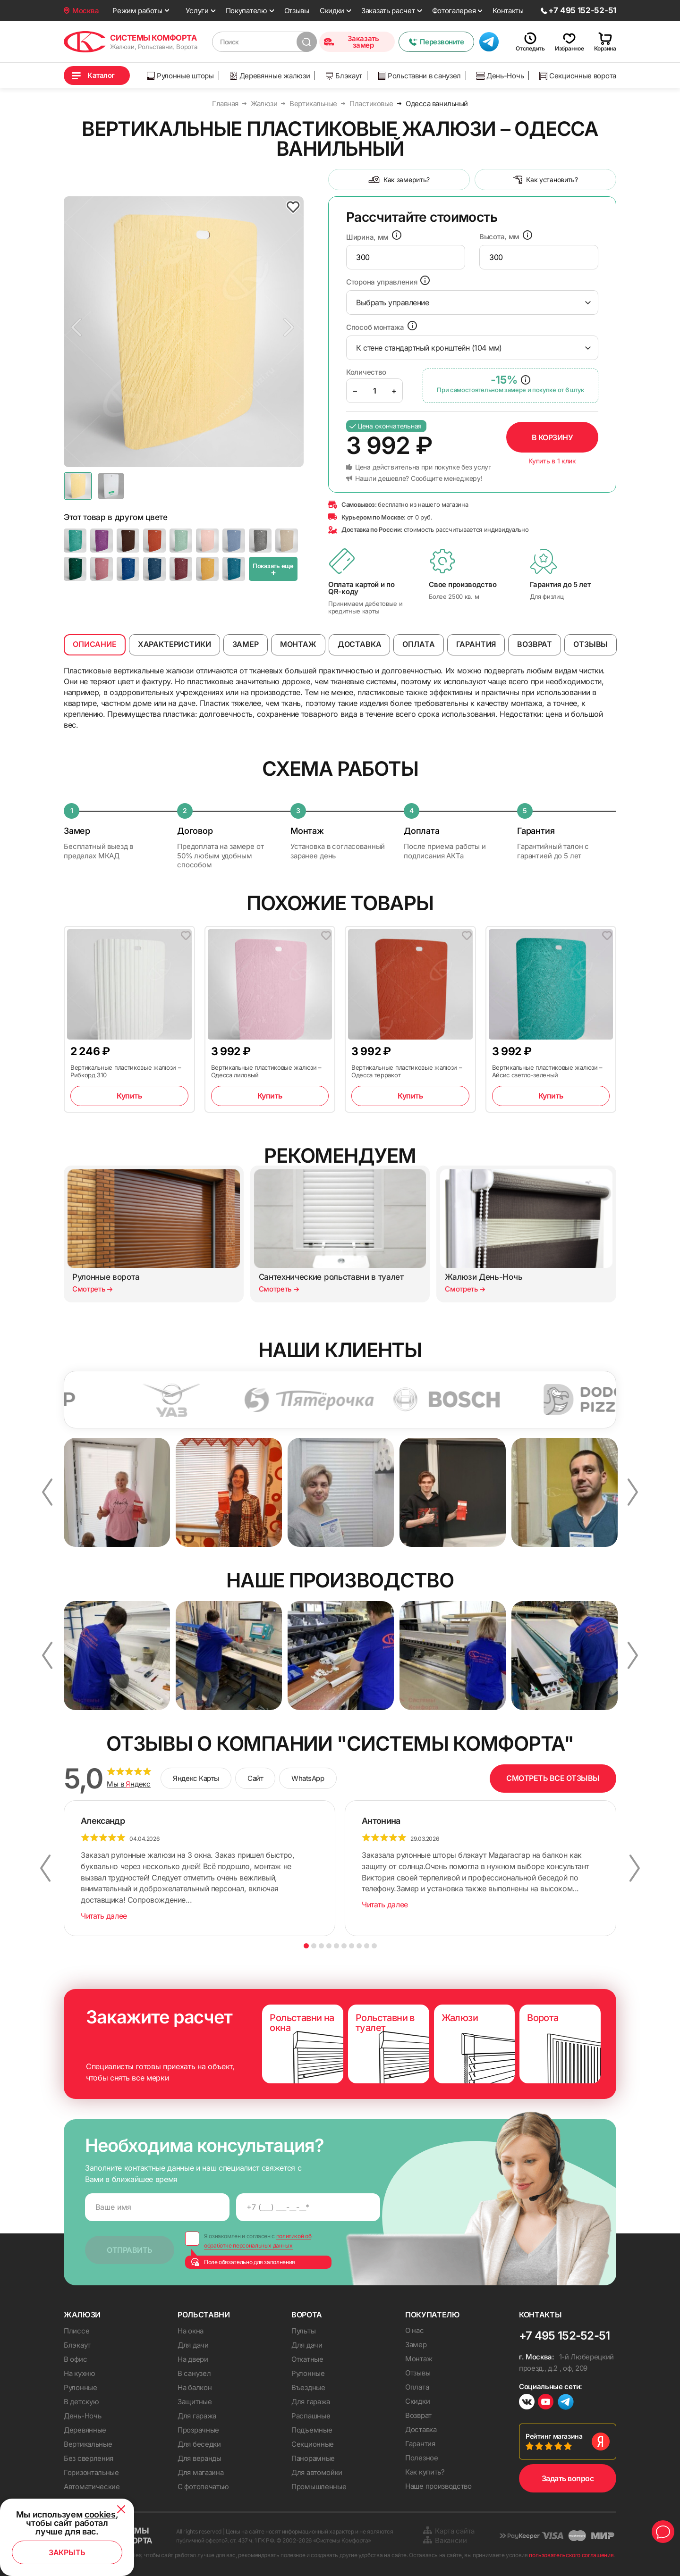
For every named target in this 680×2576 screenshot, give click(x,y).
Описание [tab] (95, 644)
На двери (193, 2359)
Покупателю (246, 10)
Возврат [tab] (534, 644)
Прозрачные (198, 2429)
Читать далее (104, 1916)
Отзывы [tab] (590, 644)
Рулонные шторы (180, 75)
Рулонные (80, 2387)
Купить (129, 1095)
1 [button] (306, 1945)
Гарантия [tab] (476, 644)
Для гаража (197, 2415)
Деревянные (85, 2429)
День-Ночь (500, 75)
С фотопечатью (203, 2486)
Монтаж (418, 2358)
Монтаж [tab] (298, 644)
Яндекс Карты (196, 1778)
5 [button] (336, 1945)
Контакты (508, 10)
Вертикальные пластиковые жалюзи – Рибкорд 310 (125, 1071)
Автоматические (92, 2486)
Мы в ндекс (129, 1784)
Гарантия (420, 2443)
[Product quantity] (374, 391)
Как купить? (425, 2471)
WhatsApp (307, 1778)
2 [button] (313, 1945)
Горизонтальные (91, 2472)
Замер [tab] (245, 644)
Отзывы (296, 10)
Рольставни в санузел (419, 75)
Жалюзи (82, 2314)
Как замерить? (399, 180)
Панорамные (313, 2458)
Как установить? (545, 180)
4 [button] (329, 1945)
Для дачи (193, 2345)
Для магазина (200, 2472)
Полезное (421, 2457)
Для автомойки (316, 2472)
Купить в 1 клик (552, 461)
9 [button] (366, 1945)
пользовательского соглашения (571, 2555)
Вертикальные (88, 2444)
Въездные (308, 2387)
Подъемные (311, 2429)
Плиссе (76, 2330)
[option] (184, 331)
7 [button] (351, 1945)
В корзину (552, 437)
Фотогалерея (454, 10)
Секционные (312, 2444)
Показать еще (273, 569)
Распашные (310, 2415)
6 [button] (344, 1945)
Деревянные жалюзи (270, 75)
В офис (75, 2359)
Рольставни (204, 2314)
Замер (416, 2344)
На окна (191, 2330)
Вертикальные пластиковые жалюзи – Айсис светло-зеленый (547, 1071)
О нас (414, 2330)
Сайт (255, 1778)
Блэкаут (343, 75)
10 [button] (374, 1945)
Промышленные (318, 2486)
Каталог (101, 75)
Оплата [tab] (418, 644)
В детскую (81, 2401)
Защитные (195, 2401)
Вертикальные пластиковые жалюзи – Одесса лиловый (266, 1071)
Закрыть (67, 2552)
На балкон (195, 2387)
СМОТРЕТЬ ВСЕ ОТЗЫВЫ (553, 1778)
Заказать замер (351, 42)
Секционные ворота (577, 75)
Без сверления (88, 2458)
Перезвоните (436, 41)
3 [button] (321, 1945)
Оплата (417, 2387)
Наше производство (438, 2486)
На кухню (79, 2373)
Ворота (306, 2314)
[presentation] (405, 257)
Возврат (418, 2415)
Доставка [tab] (360, 644)
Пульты (303, 2330)
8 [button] (359, 1945)
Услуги (197, 10)
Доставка (421, 2429)
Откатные (307, 2359)
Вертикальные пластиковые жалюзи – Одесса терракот (406, 1071)
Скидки (332, 10)
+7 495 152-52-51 (564, 2335)
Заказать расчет (388, 10)
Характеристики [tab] (174, 644)
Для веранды (199, 2458)
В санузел (194, 2373)
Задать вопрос (568, 2478)
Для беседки (199, 2444)
